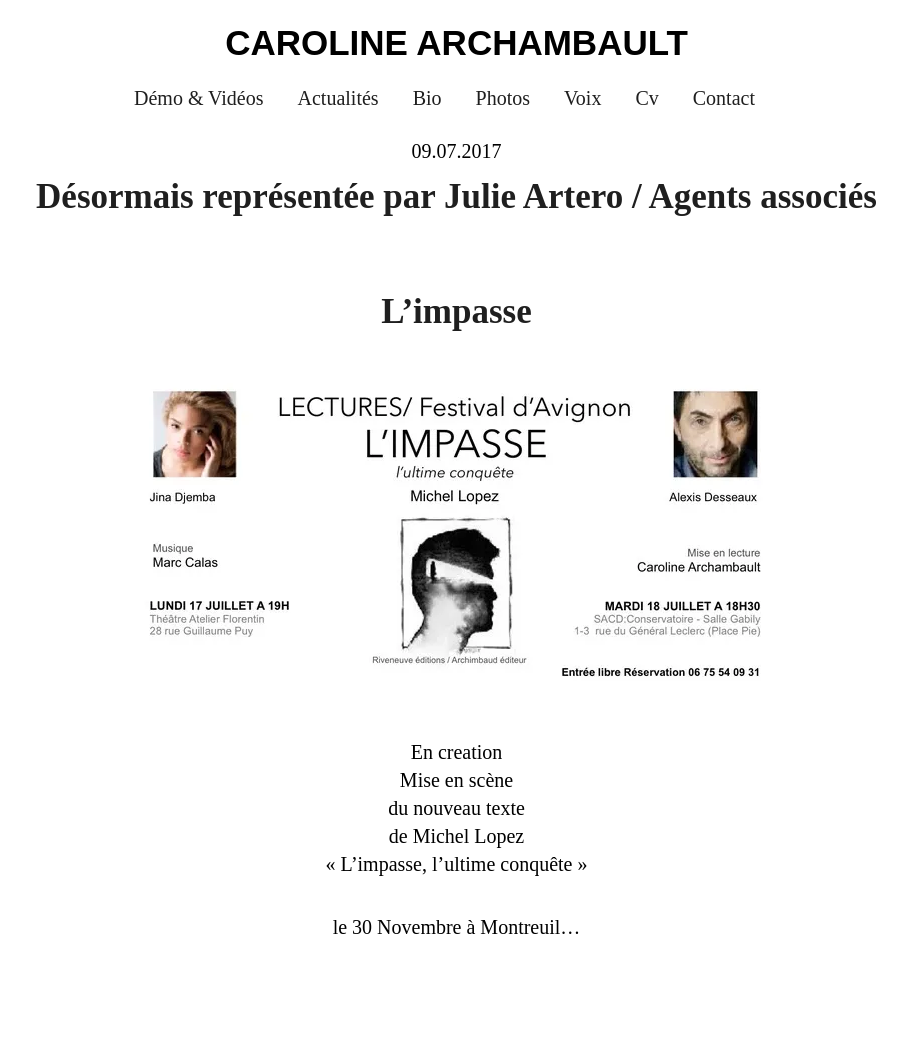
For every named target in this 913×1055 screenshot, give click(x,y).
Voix (582, 98)
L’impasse (456, 311)
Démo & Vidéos (199, 98)
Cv (646, 98)
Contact (724, 98)
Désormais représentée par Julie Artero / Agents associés (456, 196)
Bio (427, 98)
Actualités (338, 98)
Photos (503, 98)
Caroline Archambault (456, 42)
